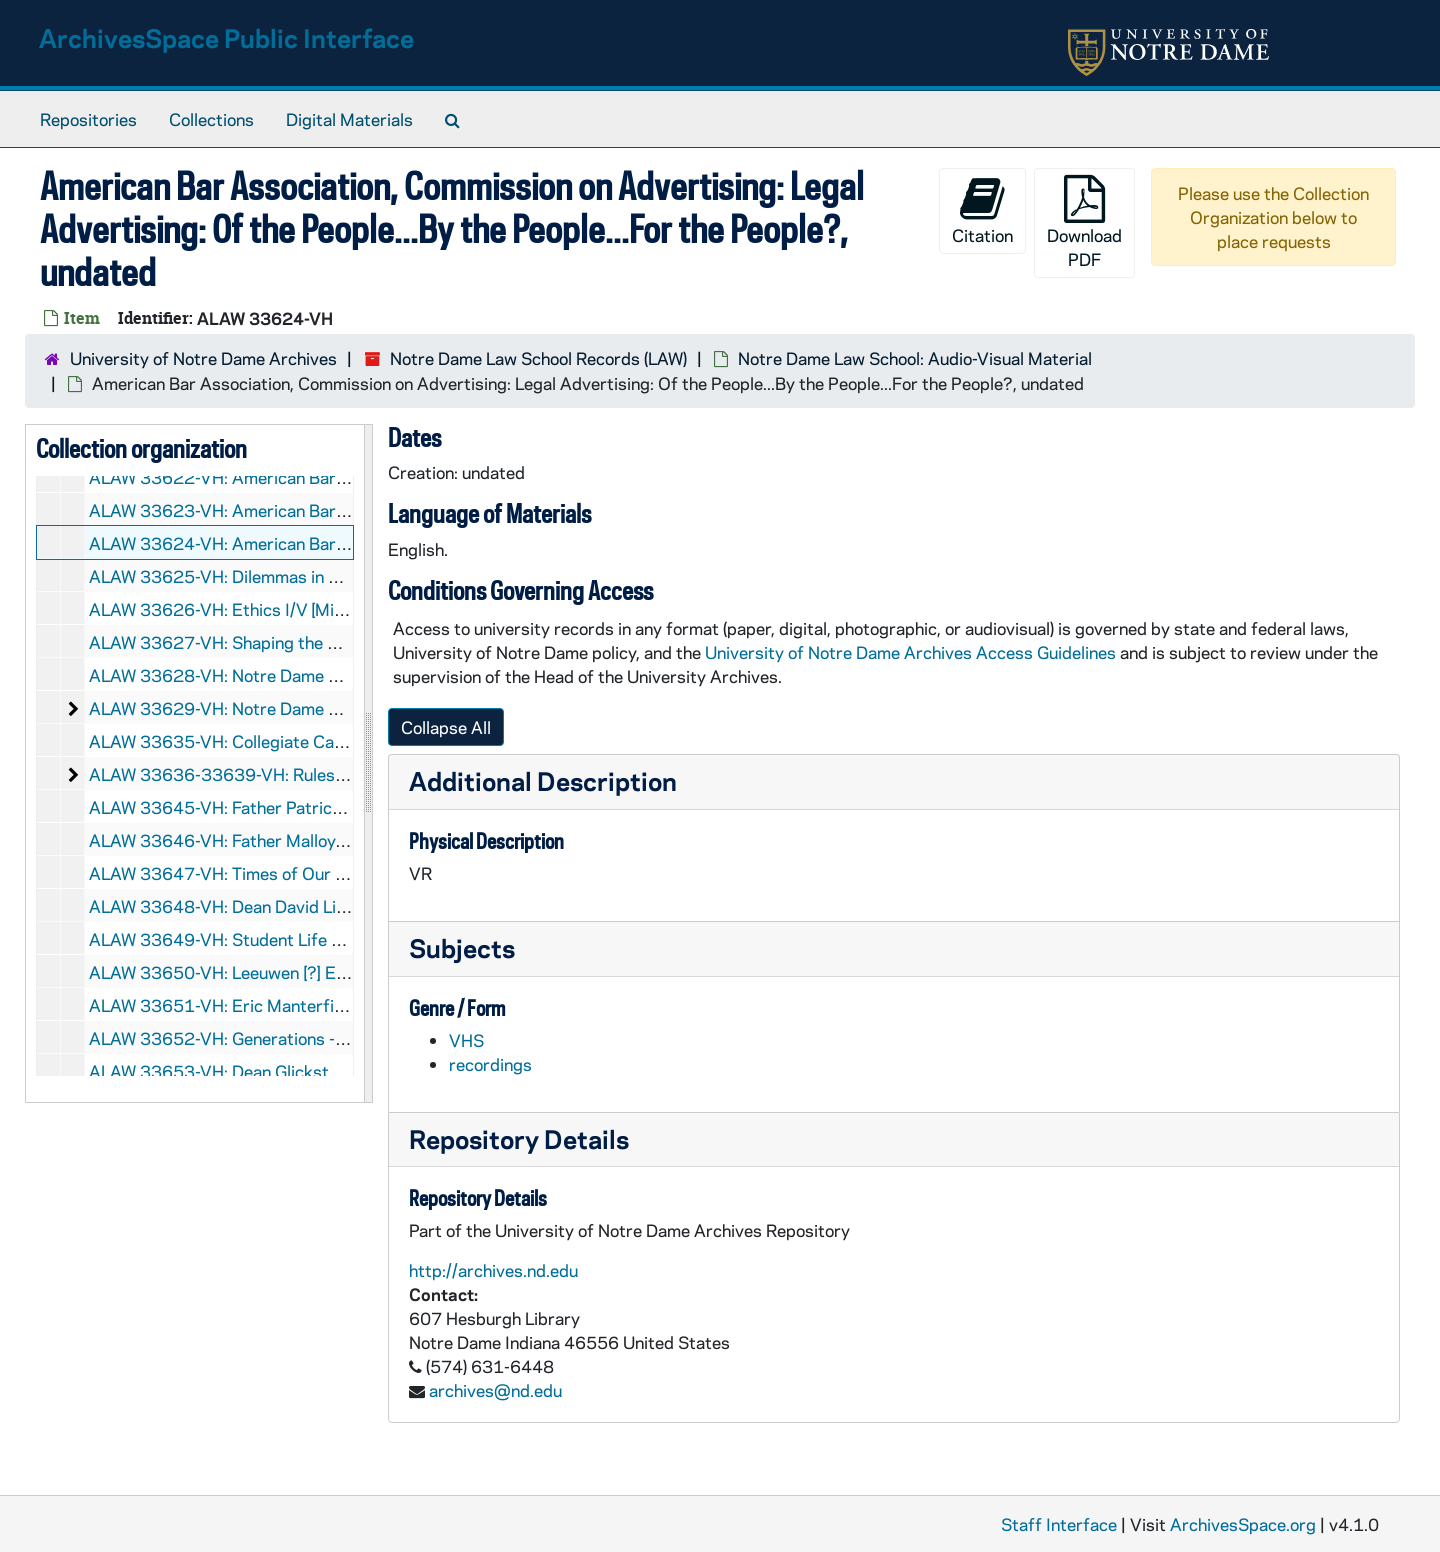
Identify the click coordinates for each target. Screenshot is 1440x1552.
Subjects (462, 947)
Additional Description (543, 780)
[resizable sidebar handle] (368, 764)
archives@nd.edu (495, 1390)
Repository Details (519, 1138)
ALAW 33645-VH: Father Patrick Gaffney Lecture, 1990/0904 (330, 807)
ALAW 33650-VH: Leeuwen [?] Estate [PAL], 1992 (280, 972)
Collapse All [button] (446, 727)
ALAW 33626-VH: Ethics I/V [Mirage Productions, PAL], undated (334, 609)
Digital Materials (349, 119)
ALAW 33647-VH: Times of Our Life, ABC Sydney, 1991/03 (318, 873)
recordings (490, 1064)
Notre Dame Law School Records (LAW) (538, 358)
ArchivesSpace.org (1243, 1524)
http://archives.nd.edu (493, 1270)
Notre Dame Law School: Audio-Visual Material (915, 358)
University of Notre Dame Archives (203, 358)
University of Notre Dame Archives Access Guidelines (912, 652)
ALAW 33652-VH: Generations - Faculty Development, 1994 (320, 1038)
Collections (211, 119)
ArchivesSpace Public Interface (226, 37)
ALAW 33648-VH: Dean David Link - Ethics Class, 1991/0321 (327, 906)
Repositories (88, 119)
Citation (982, 210)
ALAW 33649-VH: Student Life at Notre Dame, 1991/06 (306, 939)
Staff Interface (1059, 1524)
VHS (466, 1040)
